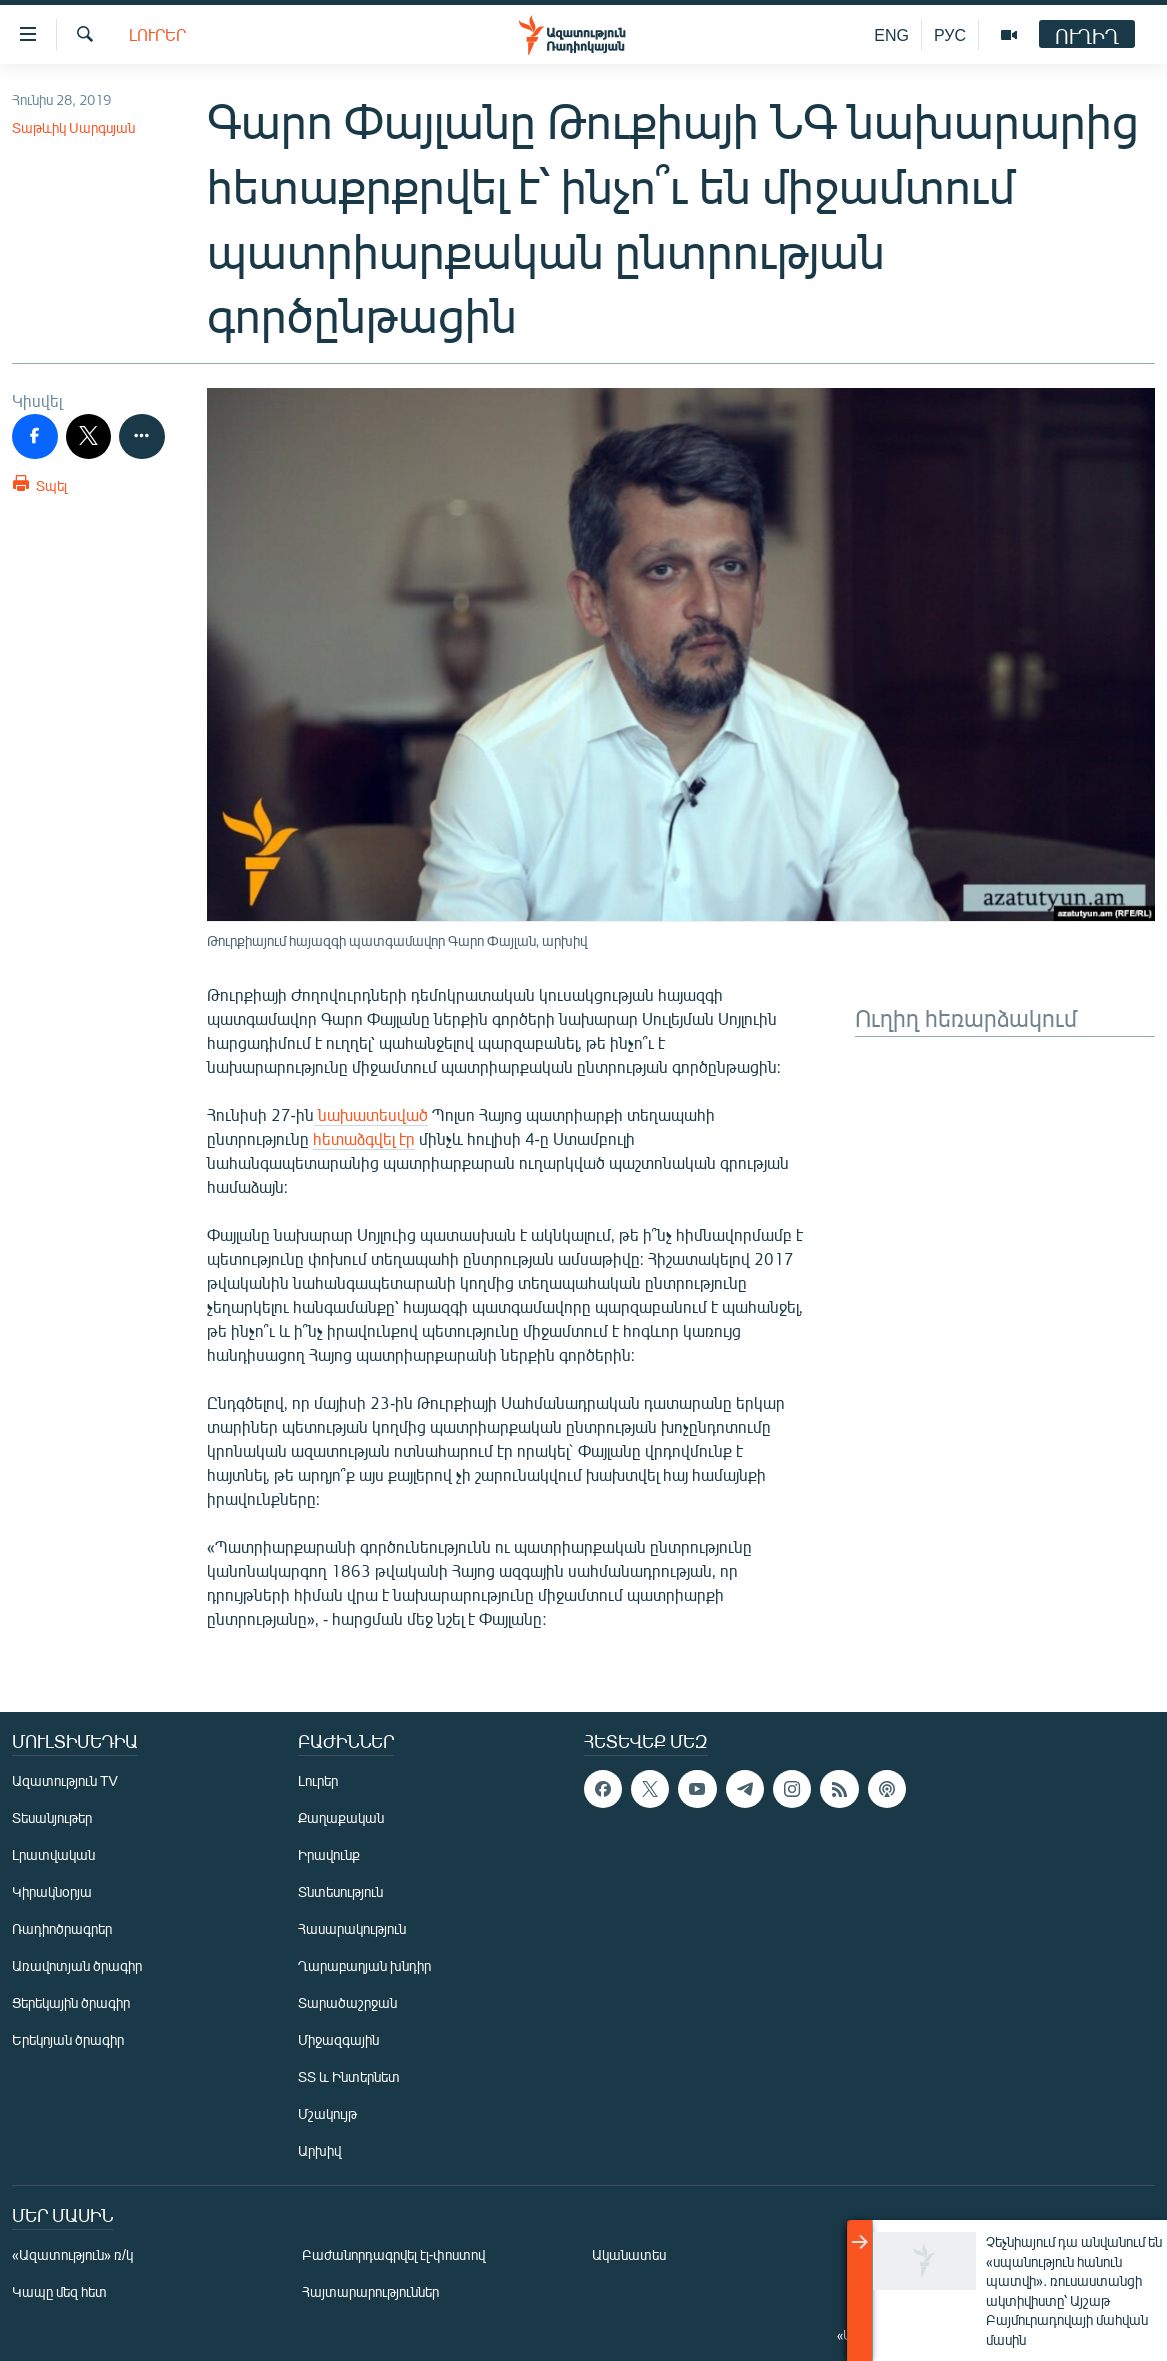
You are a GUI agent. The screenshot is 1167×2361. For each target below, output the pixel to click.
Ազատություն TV (65, 1780)
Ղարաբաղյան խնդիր (364, 1965)
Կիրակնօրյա (52, 1891)
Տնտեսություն (340, 1891)
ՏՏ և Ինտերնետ (349, 2076)
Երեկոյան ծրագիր (68, 2039)
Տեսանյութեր (52, 1817)
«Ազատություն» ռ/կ (72, 2254)
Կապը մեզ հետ (59, 2291)
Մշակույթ (327, 2113)
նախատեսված (371, 1114)
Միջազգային (338, 2039)
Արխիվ (319, 2150)
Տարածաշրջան (347, 2002)
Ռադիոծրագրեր (62, 1928)
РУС (950, 34)
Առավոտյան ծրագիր (77, 1965)
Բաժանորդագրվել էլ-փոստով (394, 2254)
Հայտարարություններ (370, 2291)
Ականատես (629, 2254)
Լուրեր (157, 34)
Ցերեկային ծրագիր (71, 2002)
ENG (891, 34)
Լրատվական (53, 1854)
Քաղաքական (341, 1817)
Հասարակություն (352, 1928)
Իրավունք (329, 1854)
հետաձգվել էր (364, 1138)
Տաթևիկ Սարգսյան (73, 127)
